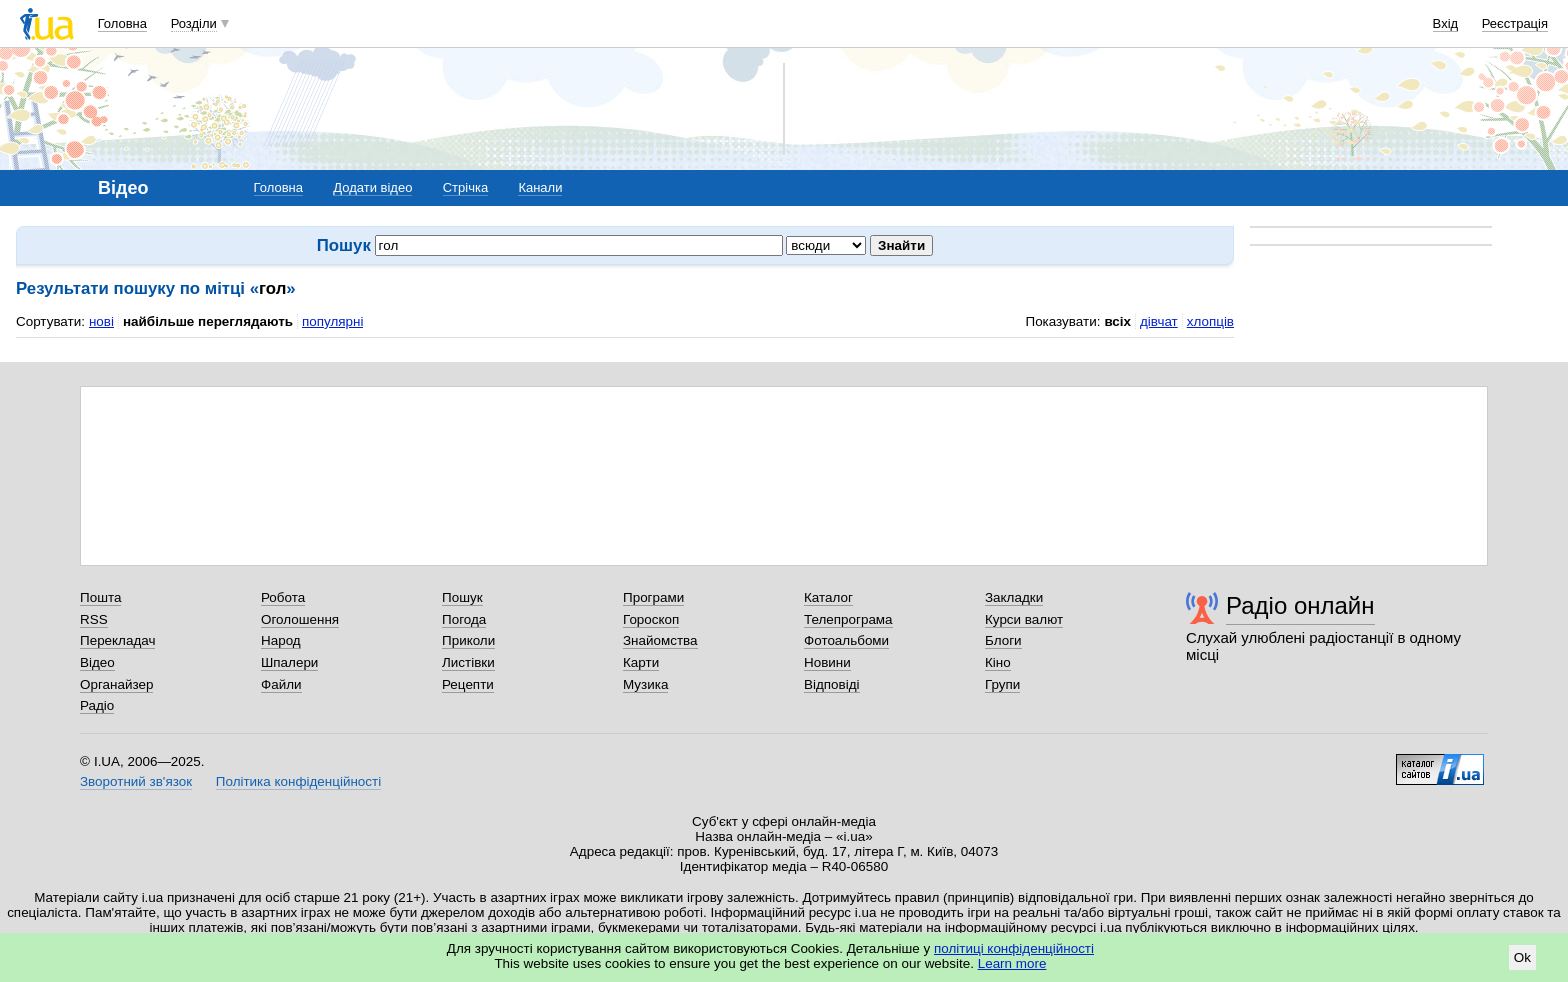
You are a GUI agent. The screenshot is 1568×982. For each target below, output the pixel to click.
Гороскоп (651, 619)
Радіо (97, 705)
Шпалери (289, 662)
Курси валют (1024, 619)
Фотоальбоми (846, 640)
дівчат (1159, 321)
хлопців (1210, 321)
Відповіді (832, 684)
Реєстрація (1515, 23)
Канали (540, 187)
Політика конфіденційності (298, 781)
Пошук (462, 597)
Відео (97, 662)
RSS (94, 619)
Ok (1522, 957)
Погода (464, 619)
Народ (281, 640)
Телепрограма (848, 619)
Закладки (1014, 597)
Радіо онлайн (1300, 605)
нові (101, 321)
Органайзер (116, 684)
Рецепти (468, 684)
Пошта (100, 597)
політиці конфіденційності (1014, 948)
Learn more (1012, 963)
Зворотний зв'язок (136, 781)
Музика (645, 684)
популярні (332, 321)
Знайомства (660, 640)
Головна (122, 23)
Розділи (194, 23)
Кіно (998, 662)
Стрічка (465, 187)
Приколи (468, 640)
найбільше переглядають (208, 321)
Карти (641, 662)
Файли (281, 684)
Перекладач (117, 640)
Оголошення (300, 619)
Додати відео (372, 187)
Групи (1002, 684)
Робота (283, 597)
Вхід (1446, 23)
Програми (653, 597)
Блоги (1003, 640)
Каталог (828, 597)
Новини (827, 662)
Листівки (468, 662)
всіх (1117, 321)
